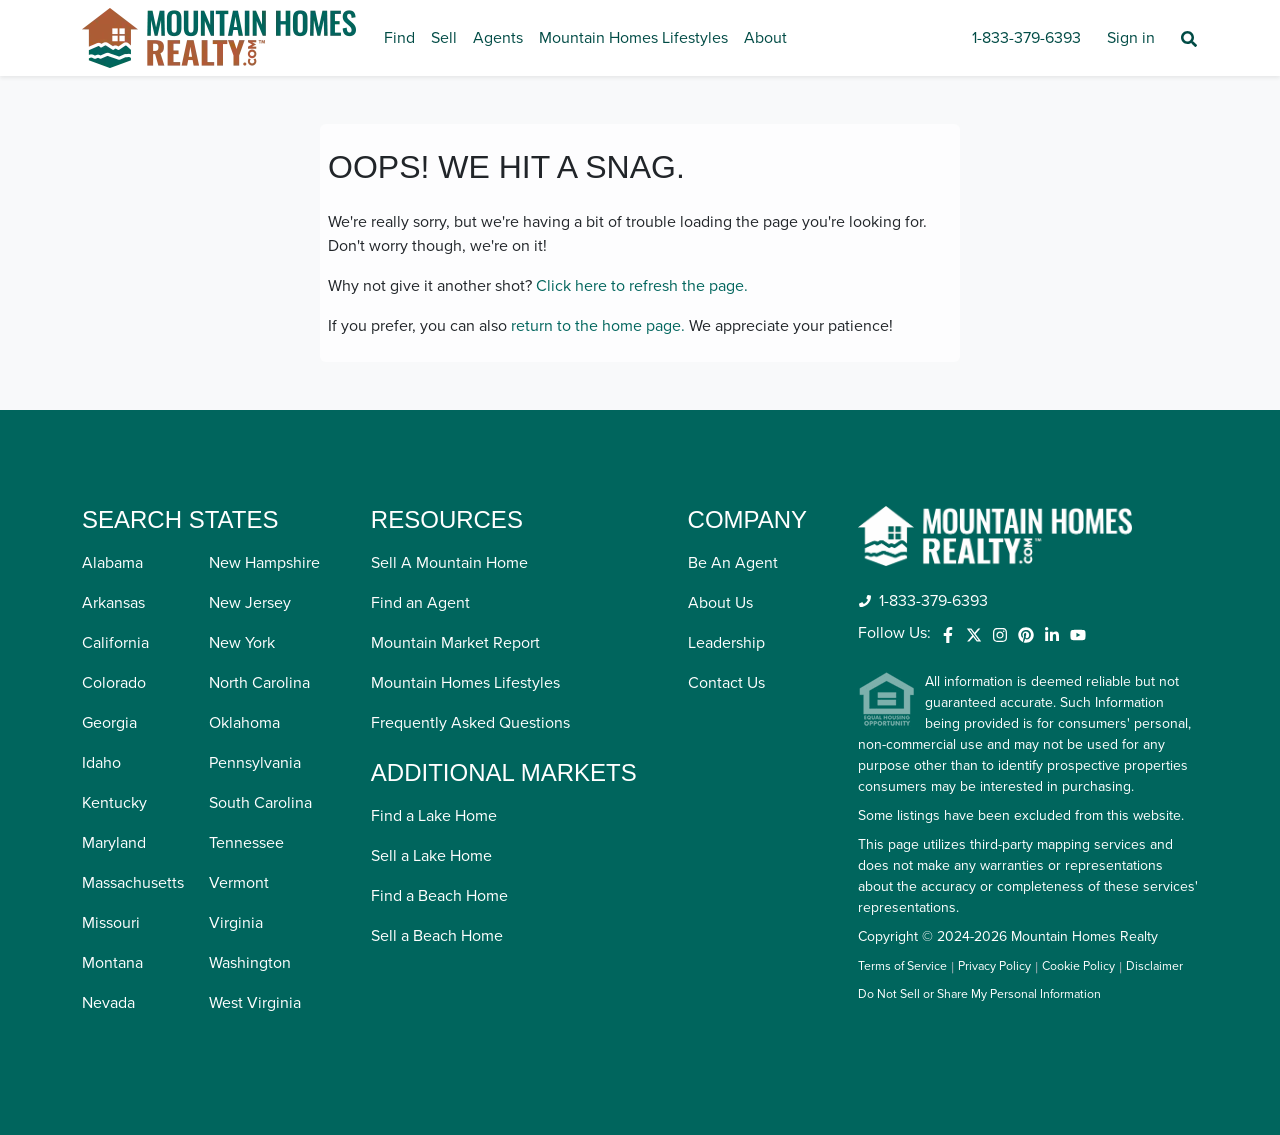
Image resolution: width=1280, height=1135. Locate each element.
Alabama (112, 563)
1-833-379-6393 (1026, 38)
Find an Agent (420, 603)
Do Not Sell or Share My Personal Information (979, 995)
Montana (112, 963)
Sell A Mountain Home (449, 563)
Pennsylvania (255, 763)
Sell (444, 38)
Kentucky (114, 803)
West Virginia (255, 1003)
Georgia (109, 723)
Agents (498, 38)
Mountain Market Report (455, 643)
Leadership (726, 643)
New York (242, 643)
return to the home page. (598, 326)
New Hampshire (264, 563)
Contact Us (726, 683)
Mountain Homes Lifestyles (633, 38)
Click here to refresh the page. (642, 286)
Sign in (1131, 38)
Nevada (108, 1003)
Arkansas (113, 603)
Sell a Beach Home (437, 936)
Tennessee (246, 843)
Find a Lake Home (434, 816)
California (115, 643)
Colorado (114, 683)
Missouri (111, 923)
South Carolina (260, 803)
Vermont (239, 883)
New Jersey (250, 603)
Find (399, 38)
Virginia (236, 923)
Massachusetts (133, 883)
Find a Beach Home (439, 896)
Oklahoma (244, 723)
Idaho (101, 763)
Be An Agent (733, 563)
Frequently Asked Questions (470, 723)
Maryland (114, 843)
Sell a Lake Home (431, 856)
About (765, 38)
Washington (250, 963)
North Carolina (259, 683)
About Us (720, 603)
